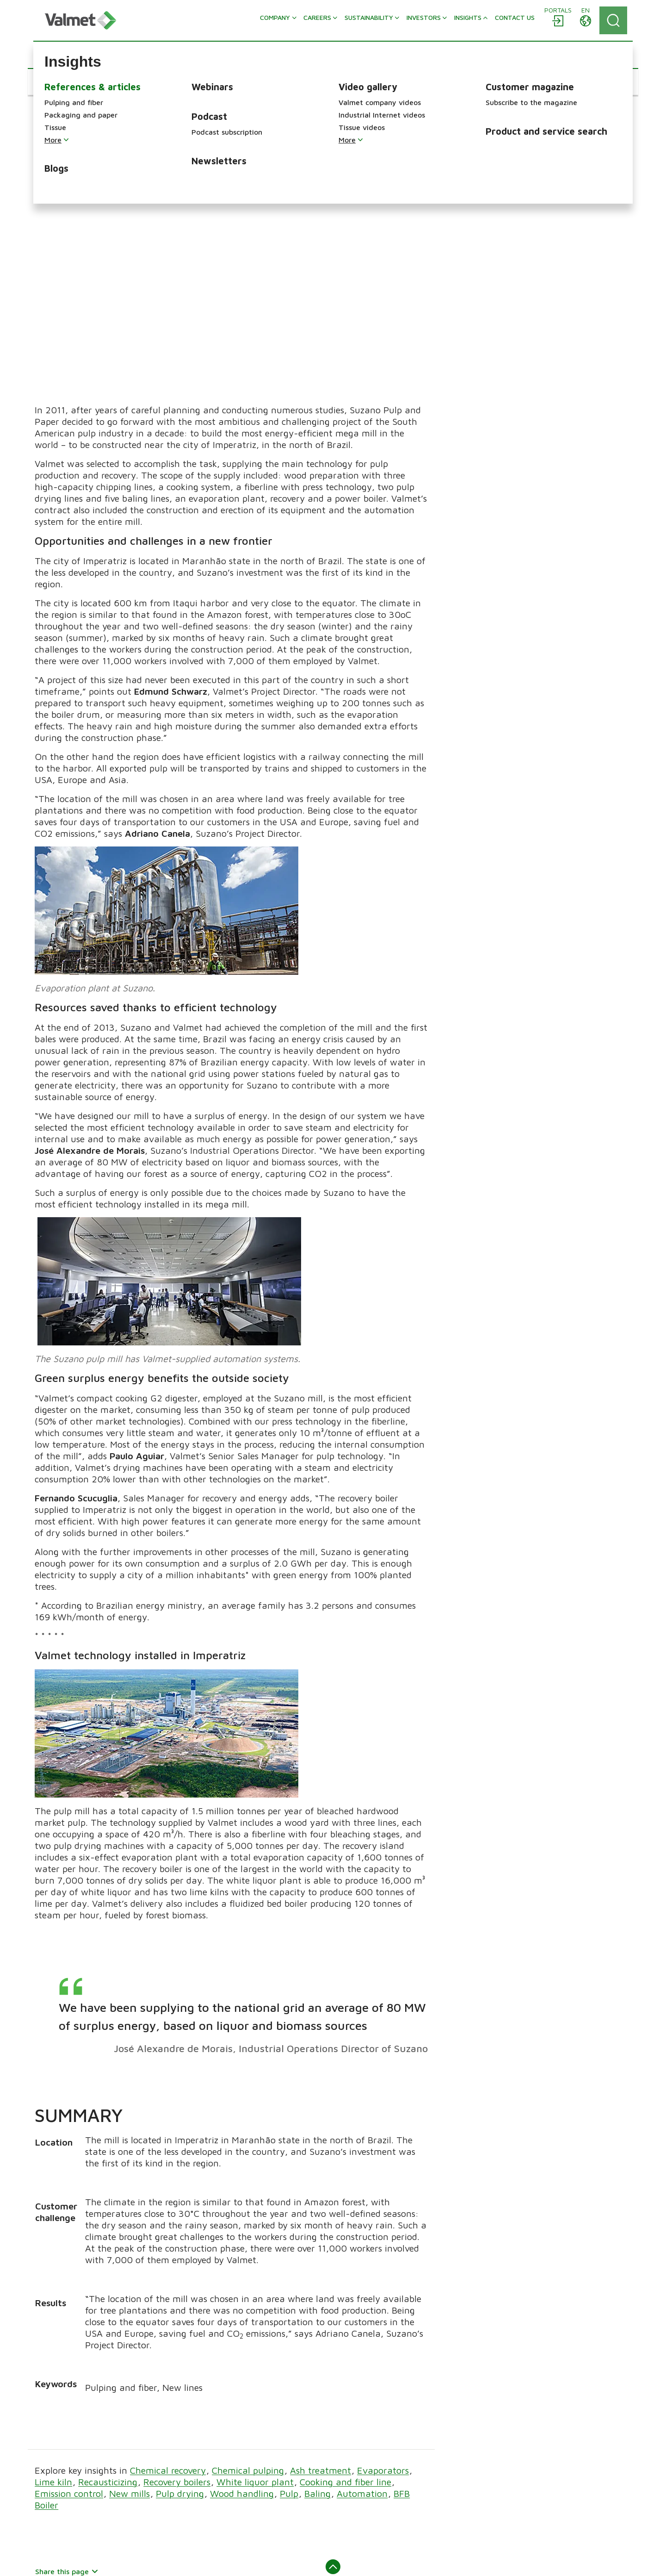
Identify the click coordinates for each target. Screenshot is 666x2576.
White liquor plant (255, 2291)
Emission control (69, 2302)
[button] (63, 82)
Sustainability (210, 2473)
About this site (59, 2560)
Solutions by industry (528, 2497)
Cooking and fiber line (345, 2291)
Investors (203, 2499)
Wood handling (242, 2302)
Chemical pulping (248, 2279)
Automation (362, 2302)
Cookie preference (392, 2560)
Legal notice (146, 2560)
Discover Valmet (214, 2525)
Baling (317, 2302)
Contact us (206, 2512)
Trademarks (193, 2560)
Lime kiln (53, 2291)
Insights (200, 2486)
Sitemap (105, 2560)
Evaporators (383, 2279)
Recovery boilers (176, 2291)
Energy (352, 2495)
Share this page (67, 2380)
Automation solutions (528, 2447)
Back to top (333, 2380)
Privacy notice (330, 2560)
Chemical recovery (168, 2279)
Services (354, 2508)
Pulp (289, 2302)
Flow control (513, 2460)
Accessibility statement (260, 2560)
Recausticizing (107, 2291)
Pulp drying (180, 2302)
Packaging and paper (374, 2469)
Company (203, 2447)
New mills (129, 2302)
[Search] (613, 20)
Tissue (351, 2482)
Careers (200, 2460)
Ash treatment (320, 2279)
